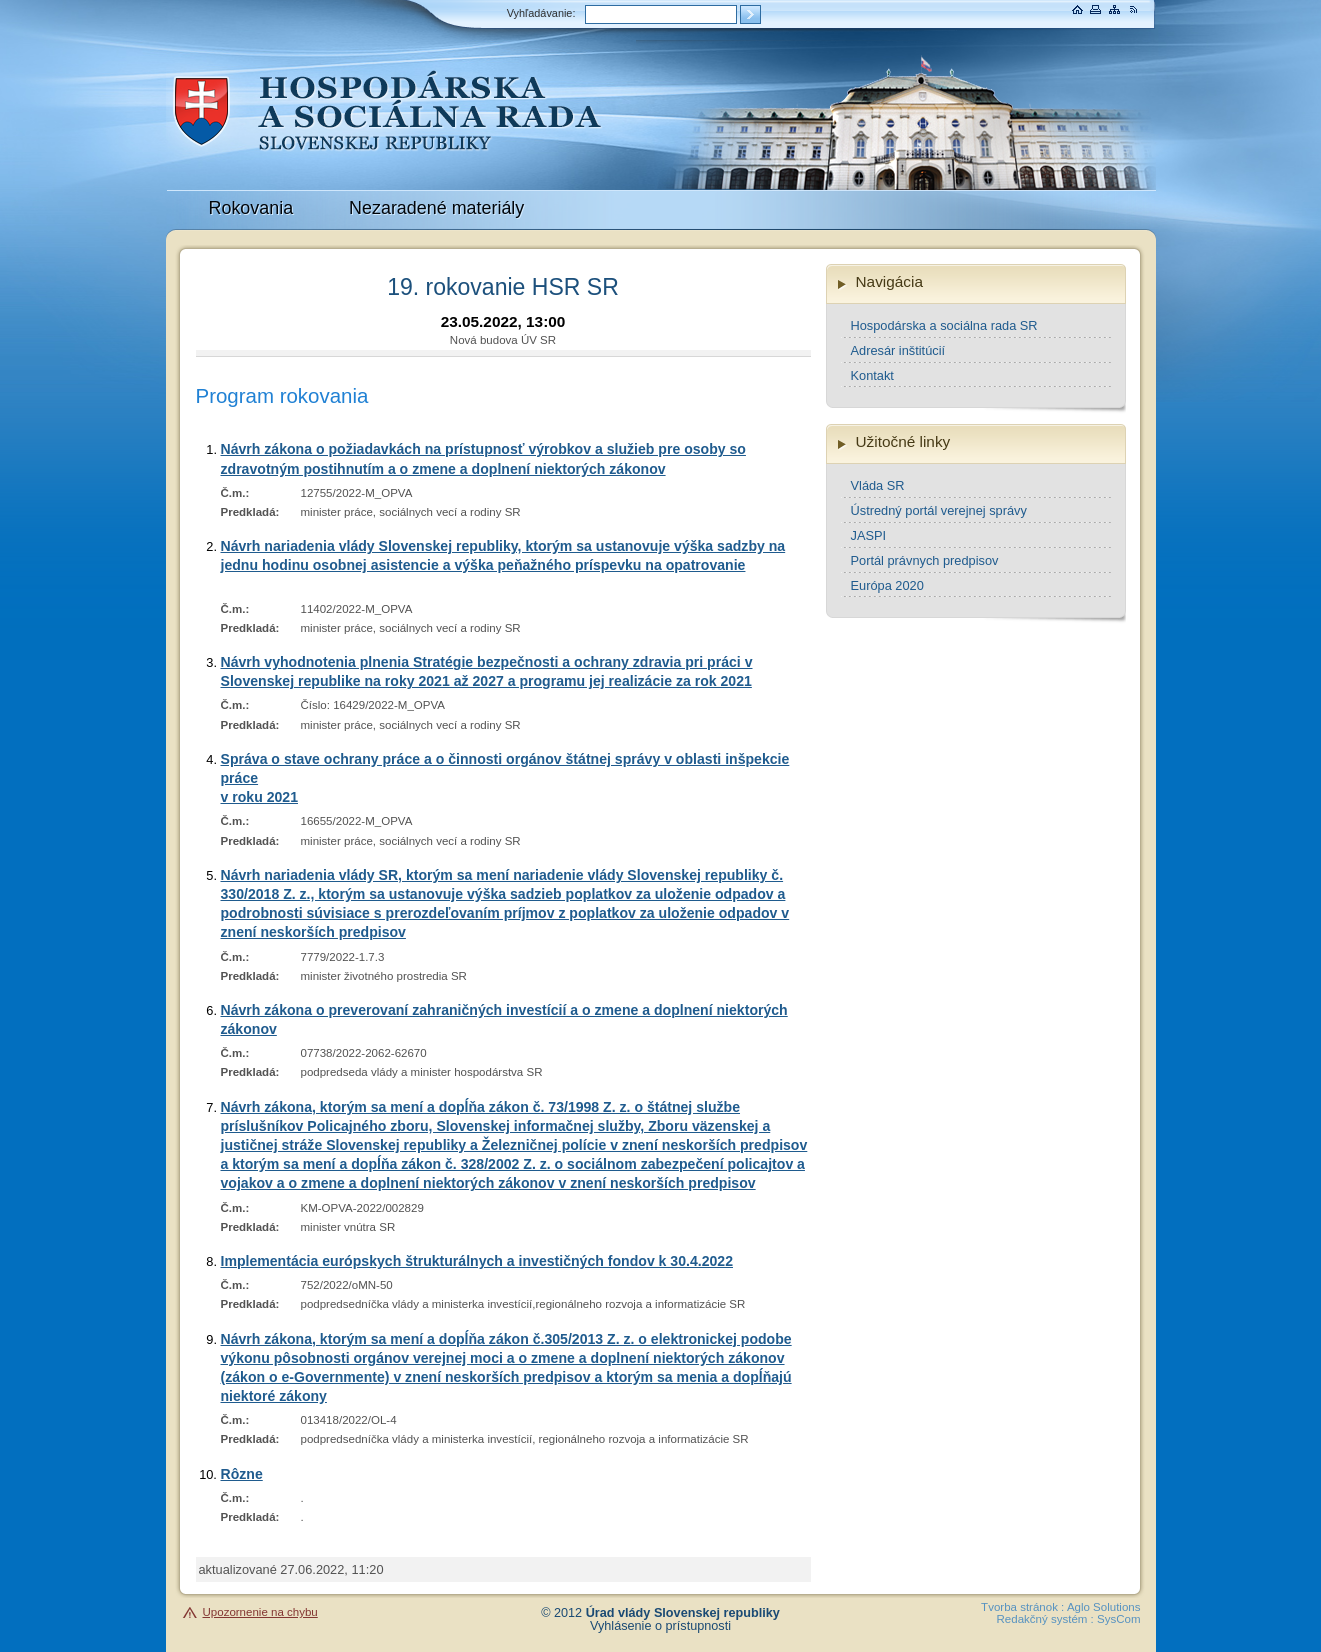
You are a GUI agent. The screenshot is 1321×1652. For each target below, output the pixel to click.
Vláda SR (878, 485)
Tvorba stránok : (1022, 1607)
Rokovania (251, 208)
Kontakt (872, 375)
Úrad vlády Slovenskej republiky (683, 1613)
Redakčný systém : (1045, 1619)
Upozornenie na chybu (260, 1612)
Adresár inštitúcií (898, 350)
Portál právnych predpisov (925, 560)
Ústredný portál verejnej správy (939, 510)
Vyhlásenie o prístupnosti (660, 1626)
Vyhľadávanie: (541, 13)
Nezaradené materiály (436, 208)
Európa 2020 (887, 585)
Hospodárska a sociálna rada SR (944, 325)
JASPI (869, 535)
